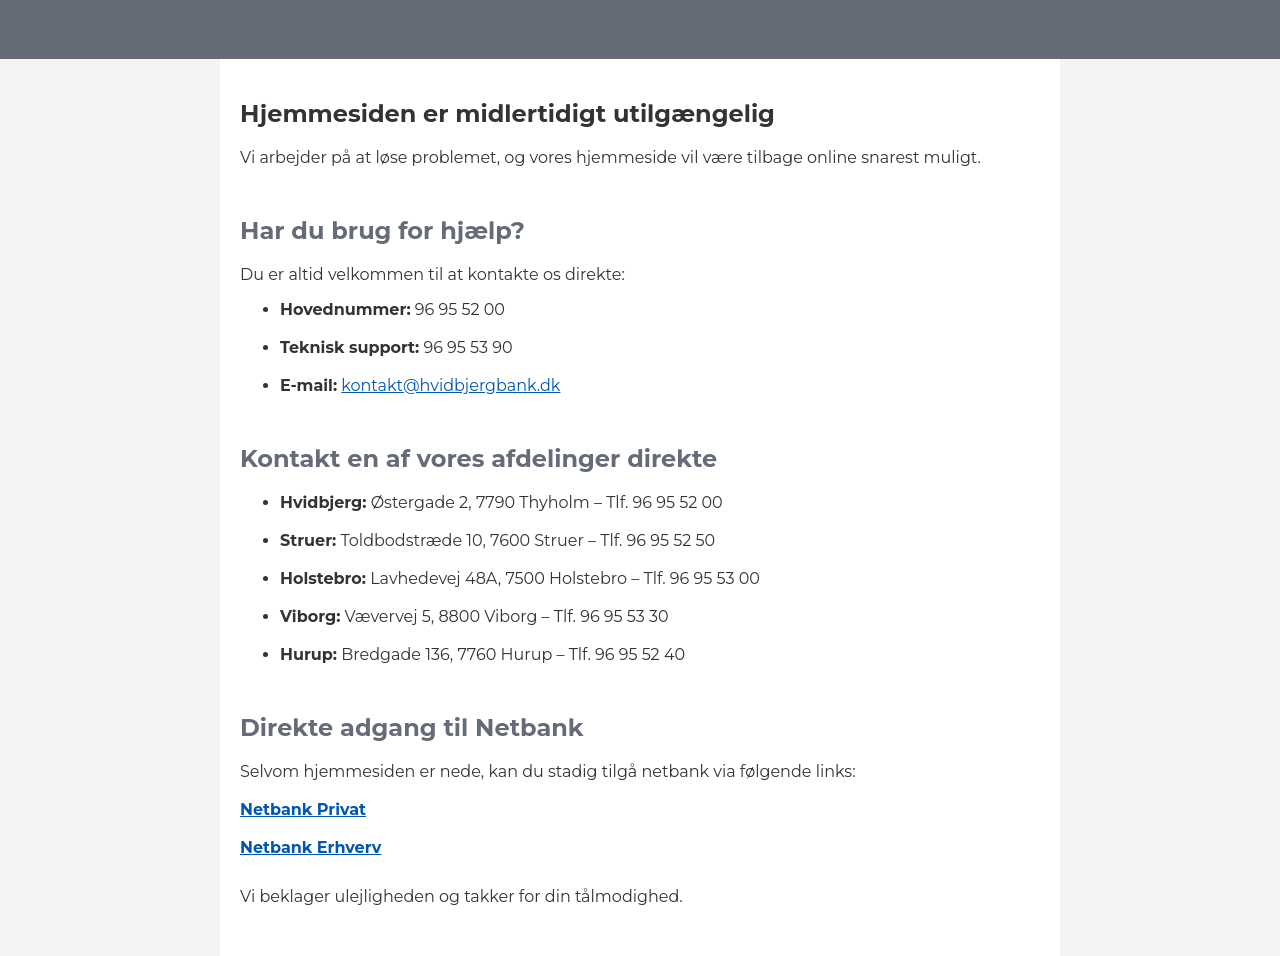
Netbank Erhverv (310, 847)
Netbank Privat (303, 809)
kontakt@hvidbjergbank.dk (450, 385)
